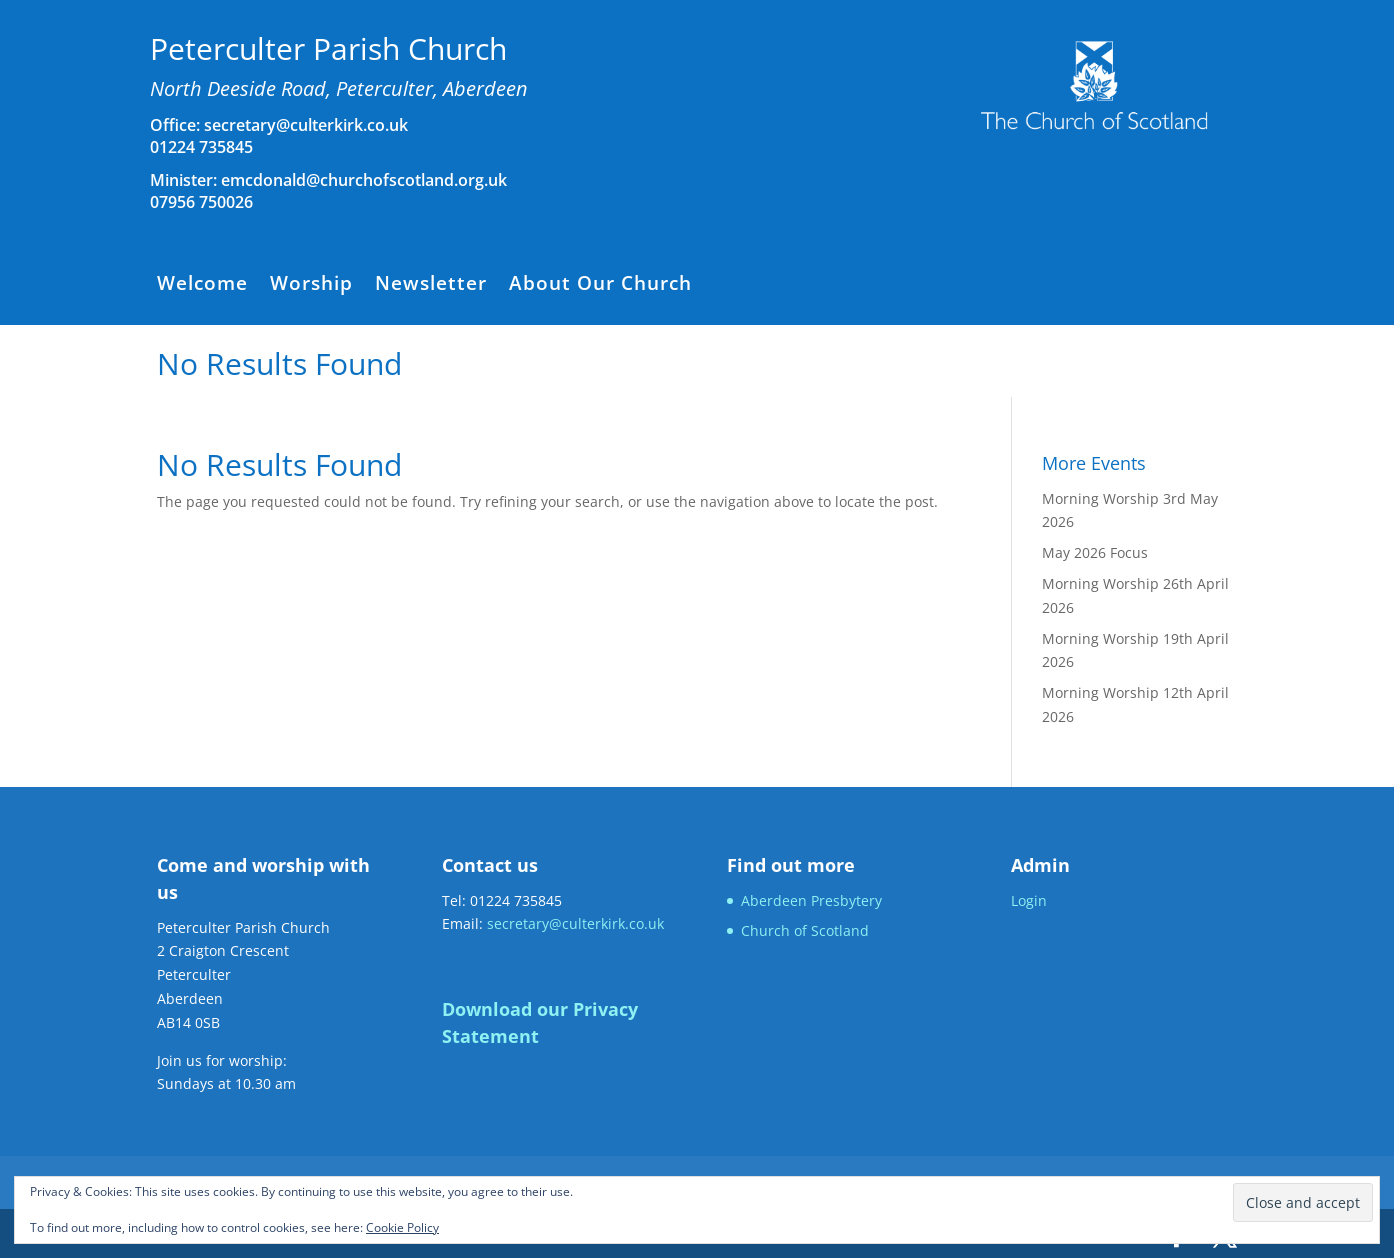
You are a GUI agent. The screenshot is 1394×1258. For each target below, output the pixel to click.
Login (1029, 900)
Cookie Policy (402, 1227)
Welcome (202, 286)
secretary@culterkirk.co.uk (304, 125)
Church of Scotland (805, 930)
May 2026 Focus (1095, 552)
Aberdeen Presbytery (811, 900)
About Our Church (600, 286)
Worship (311, 286)
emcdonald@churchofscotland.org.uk (364, 180)
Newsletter (431, 286)
